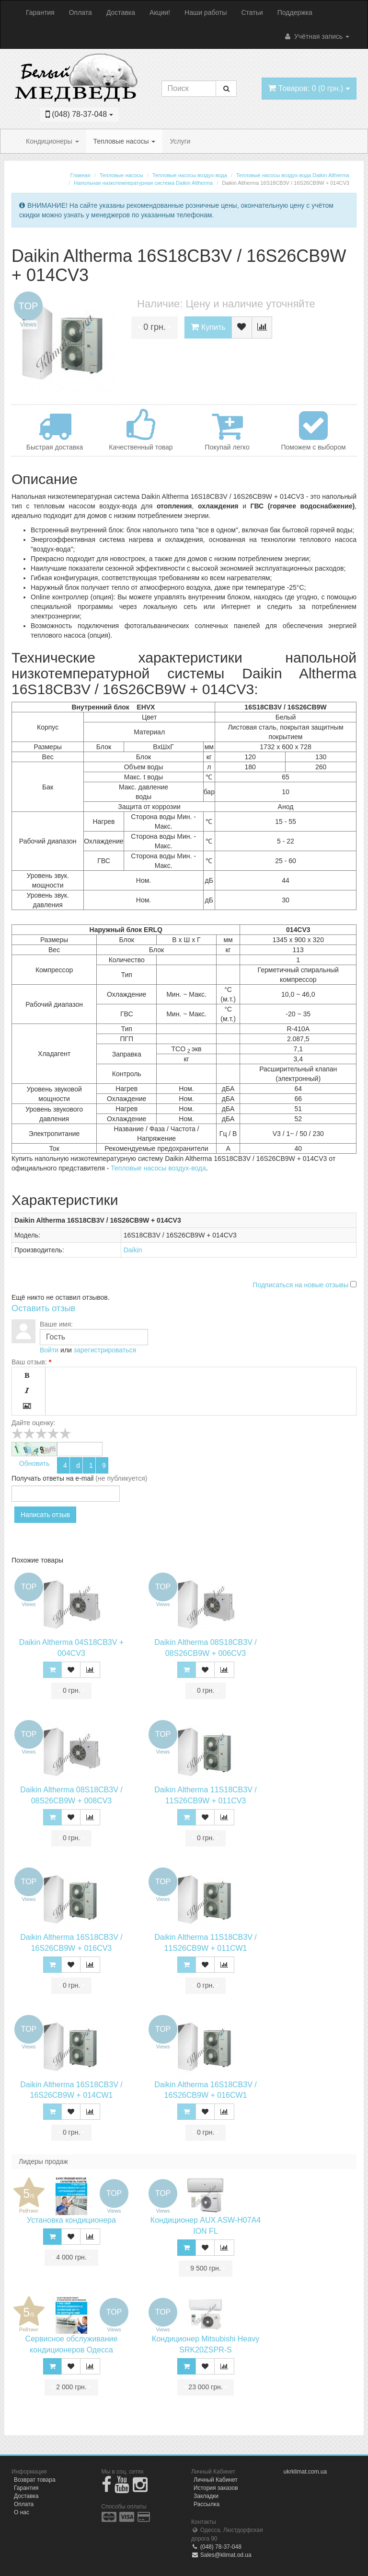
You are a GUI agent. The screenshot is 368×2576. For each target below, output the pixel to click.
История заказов (216, 2488)
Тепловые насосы (124, 141)
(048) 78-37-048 (216, 2546)
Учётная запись (316, 36)
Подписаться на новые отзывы (301, 1285)
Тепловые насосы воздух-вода (158, 1168)
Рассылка (206, 2504)
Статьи (252, 12)
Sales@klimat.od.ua (221, 2555)
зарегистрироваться (105, 1350)
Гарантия (40, 12)
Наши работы (205, 12)
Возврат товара (35, 2479)
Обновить (34, 1463)
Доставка (120, 12)
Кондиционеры (52, 141)
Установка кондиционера (71, 2220)
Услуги (180, 141)
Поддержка (294, 12)
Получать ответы (38, 1478)
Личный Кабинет (216, 2479)
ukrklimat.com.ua (305, 2471)
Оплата (80, 12)
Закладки (206, 2496)
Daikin (133, 1250)
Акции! (160, 12)
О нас (21, 2512)
